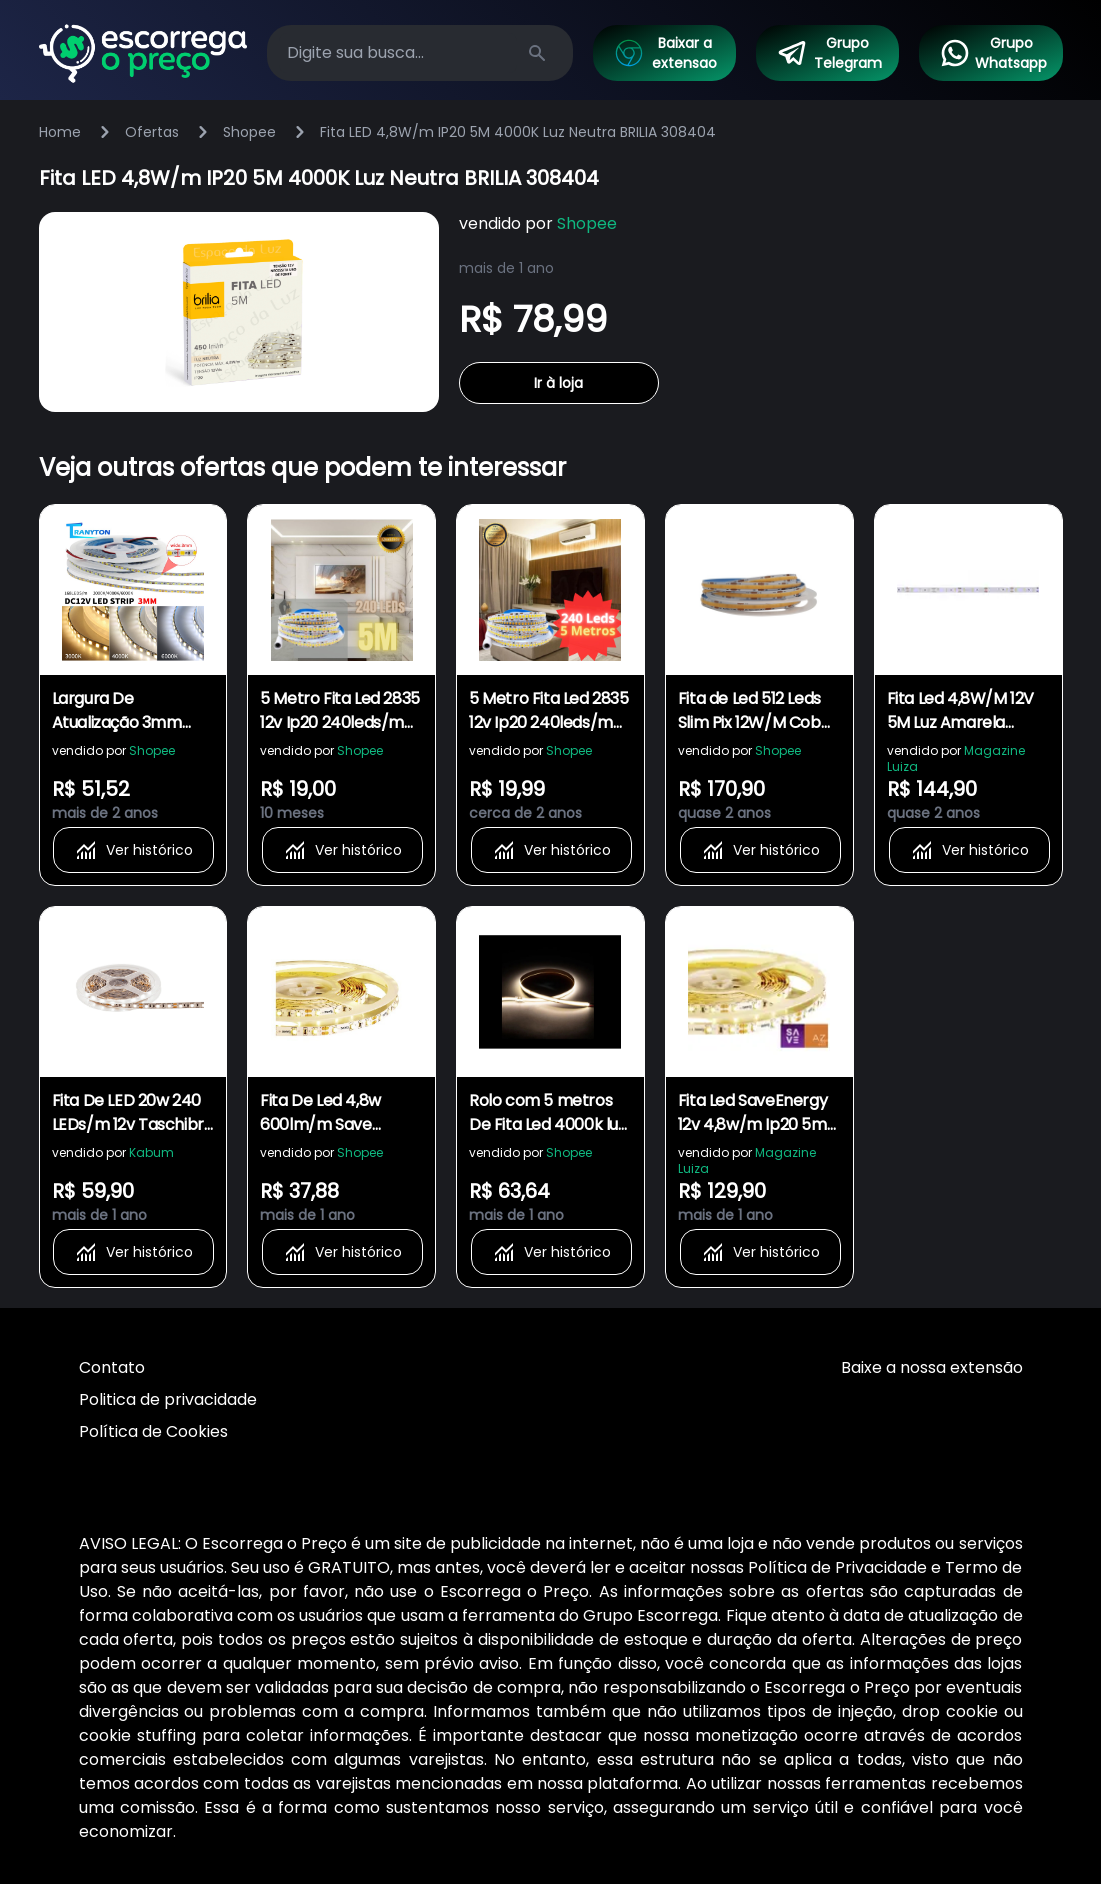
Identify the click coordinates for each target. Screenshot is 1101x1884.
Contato (112, 1367)
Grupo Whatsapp (993, 53)
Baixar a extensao (665, 53)
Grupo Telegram (829, 53)
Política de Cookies (153, 1431)
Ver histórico (133, 850)
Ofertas (152, 132)
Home (60, 132)
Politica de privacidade (168, 1399)
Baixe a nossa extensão (932, 1367)
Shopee (249, 132)
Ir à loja (558, 383)
